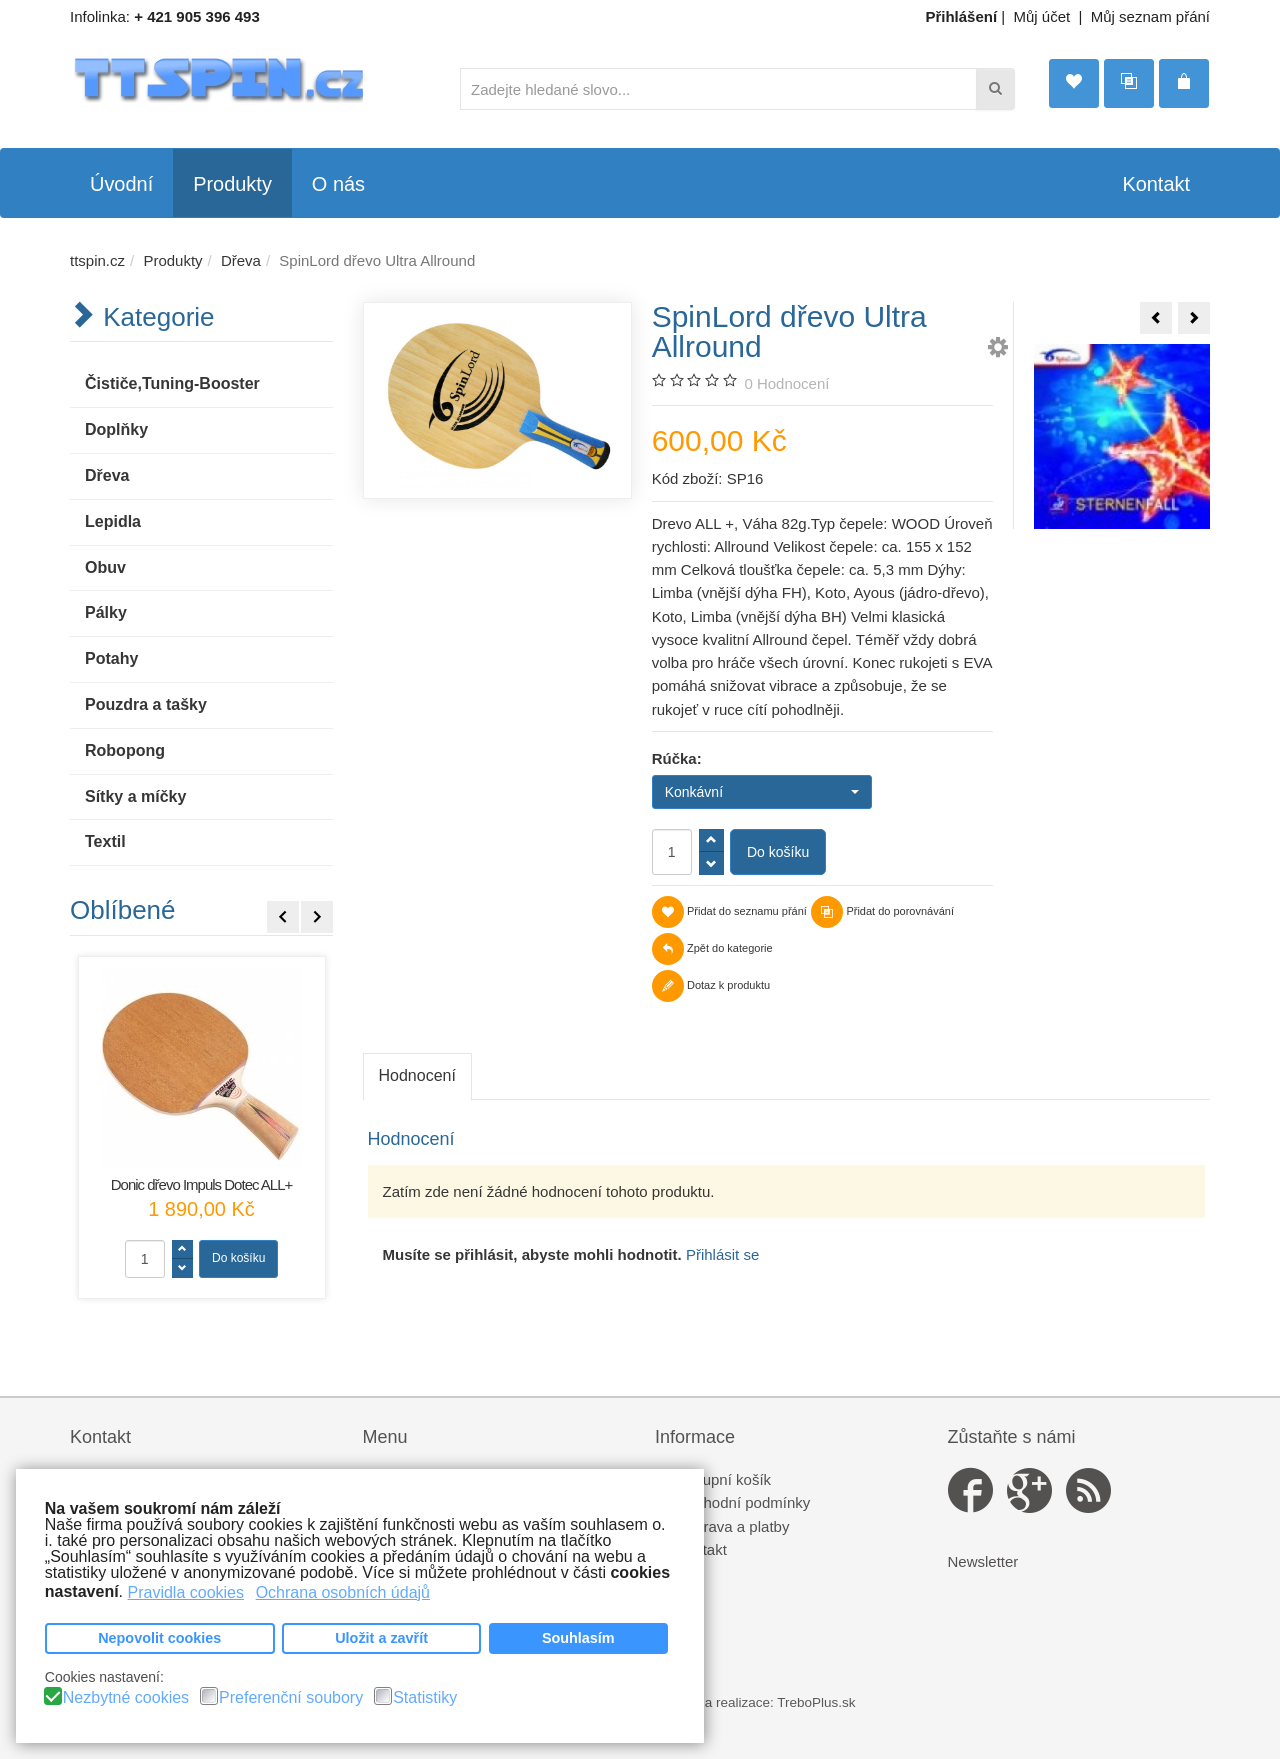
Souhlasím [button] (578, 1638)
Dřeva (241, 260)
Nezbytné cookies (126, 1698)
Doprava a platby (732, 1526)
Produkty (172, 260)
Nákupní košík (723, 1479)
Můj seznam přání (1150, 16)
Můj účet (1042, 16)
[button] (998, 350)
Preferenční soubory (291, 1698)
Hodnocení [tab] (417, 1075)
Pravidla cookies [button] (186, 1591)
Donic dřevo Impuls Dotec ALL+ (202, 1184)
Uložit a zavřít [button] (381, 1638)
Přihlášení (961, 16)
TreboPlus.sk (816, 1702)
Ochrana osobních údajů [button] (343, 1591)
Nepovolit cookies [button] (159, 1638)
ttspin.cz (97, 260)
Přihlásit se (722, 1254)
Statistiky (425, 1698)
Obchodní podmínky (743, 1502)
